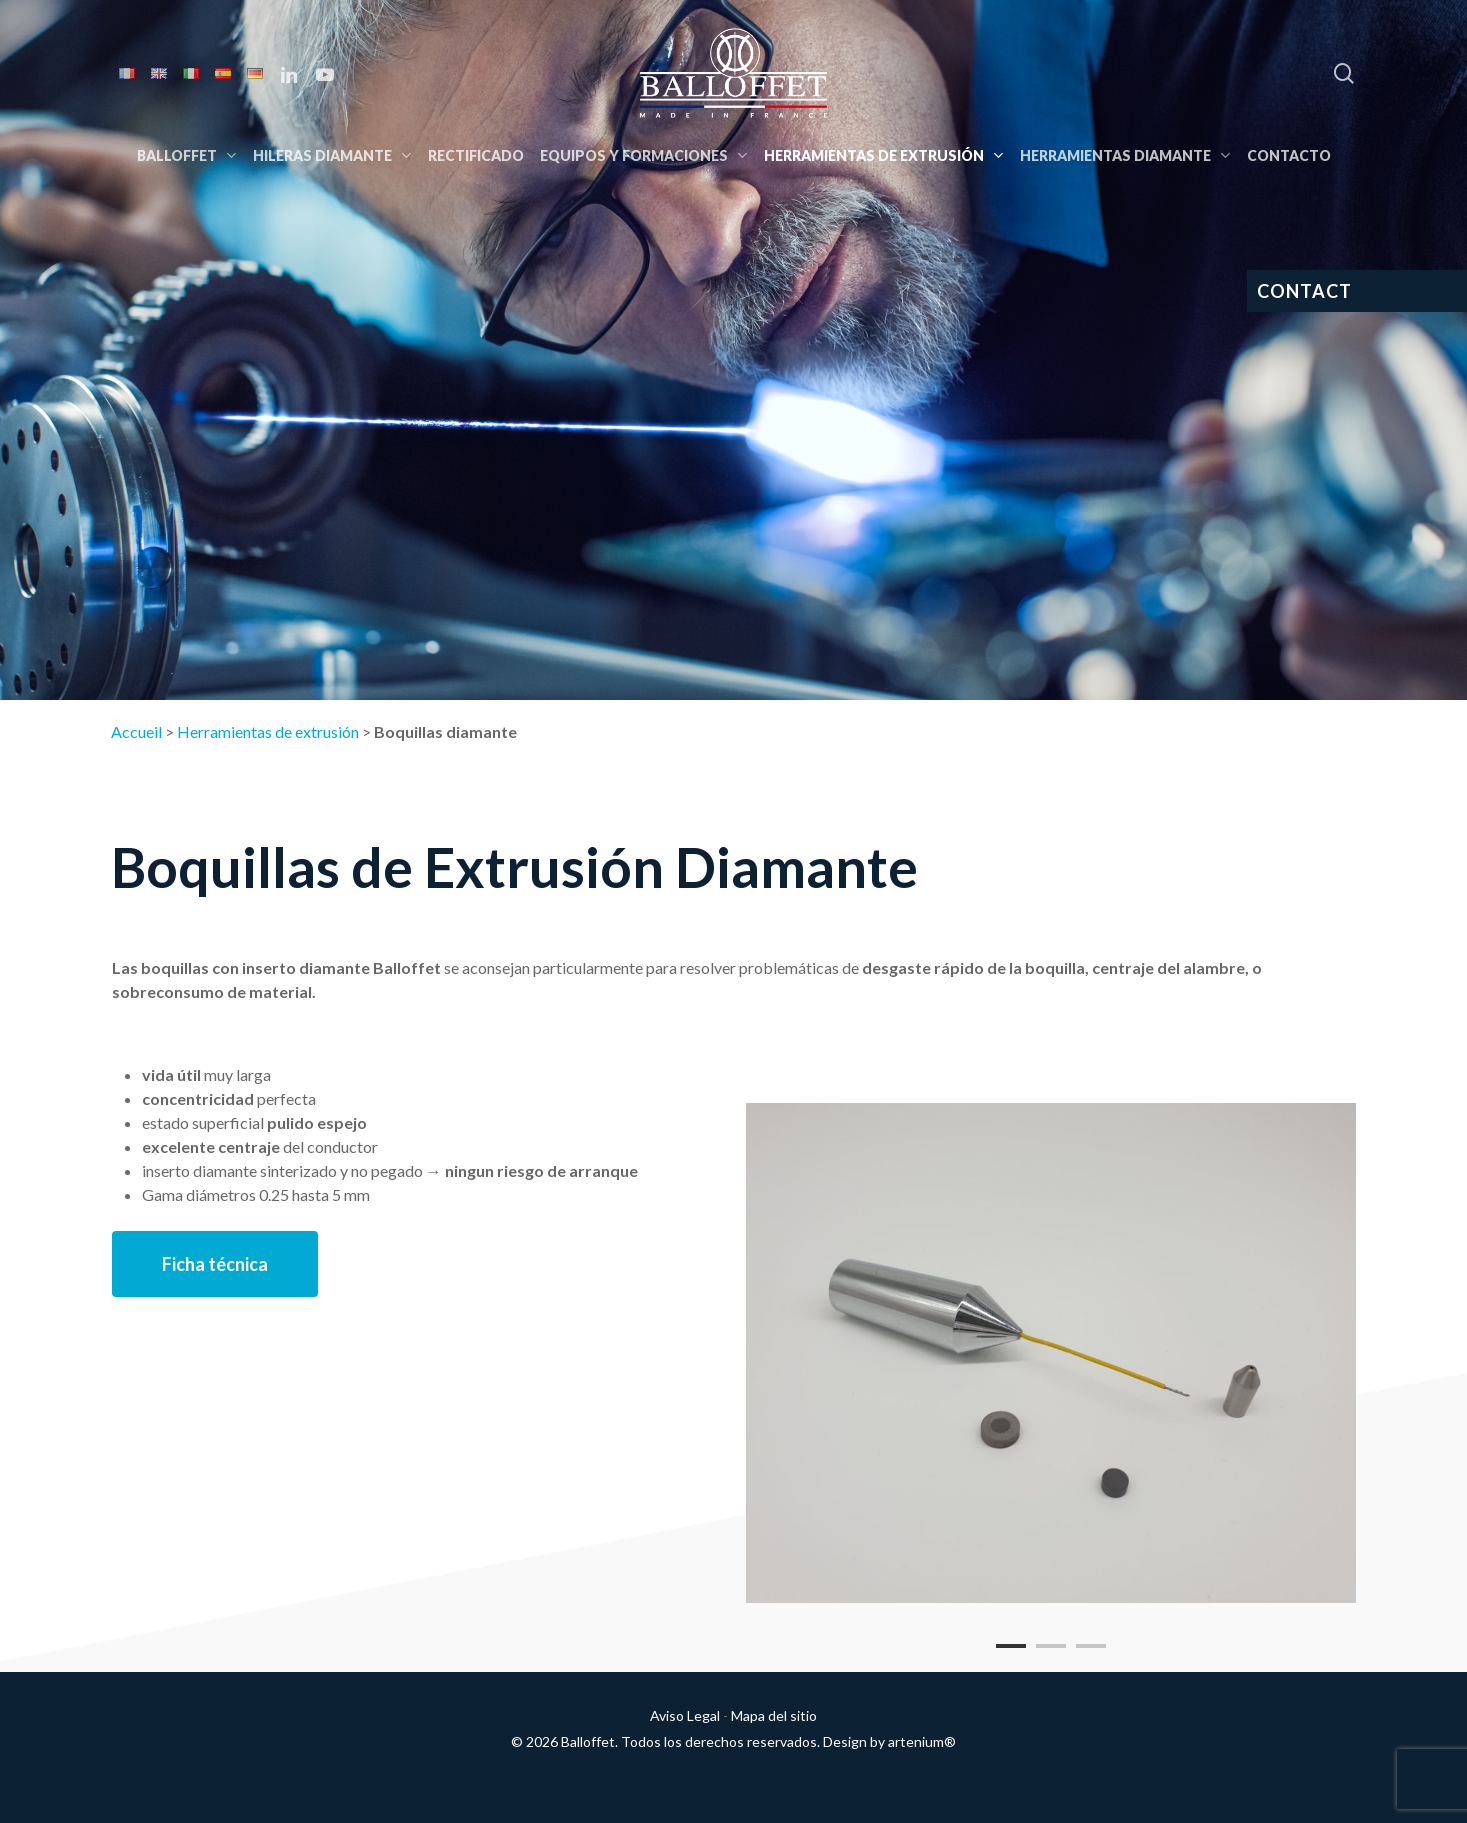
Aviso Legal (685, 1715)
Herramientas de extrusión (268, 731)
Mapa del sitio (774, 1715)
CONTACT (1304, 291)
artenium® (922, 1741)
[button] (215, 1264)
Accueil (136, 731)
